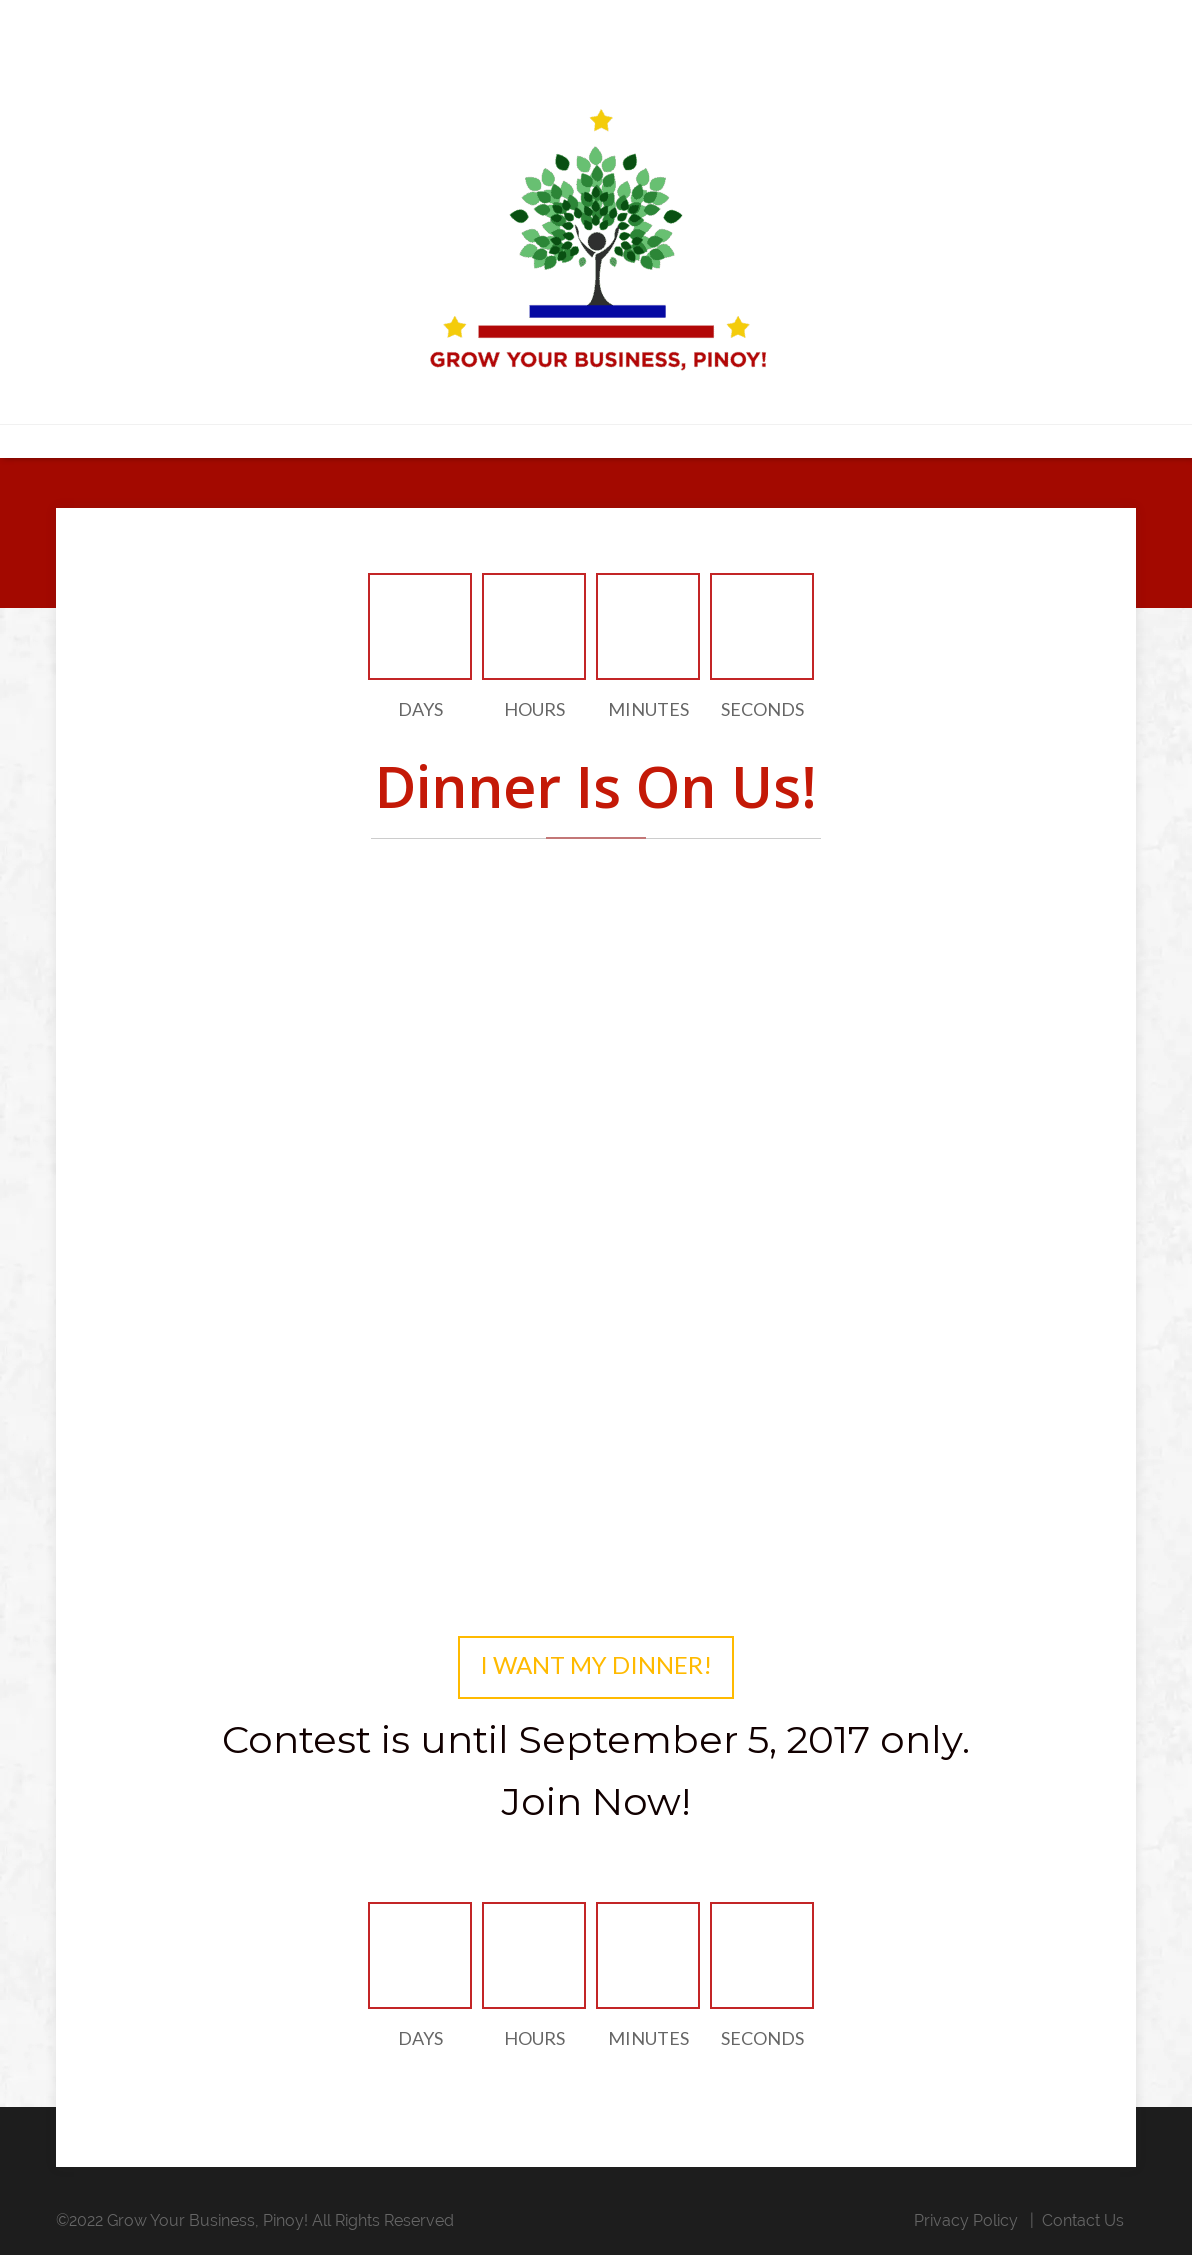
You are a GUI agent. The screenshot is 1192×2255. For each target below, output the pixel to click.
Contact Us (1083, 2220)
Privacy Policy (966, 2220)
